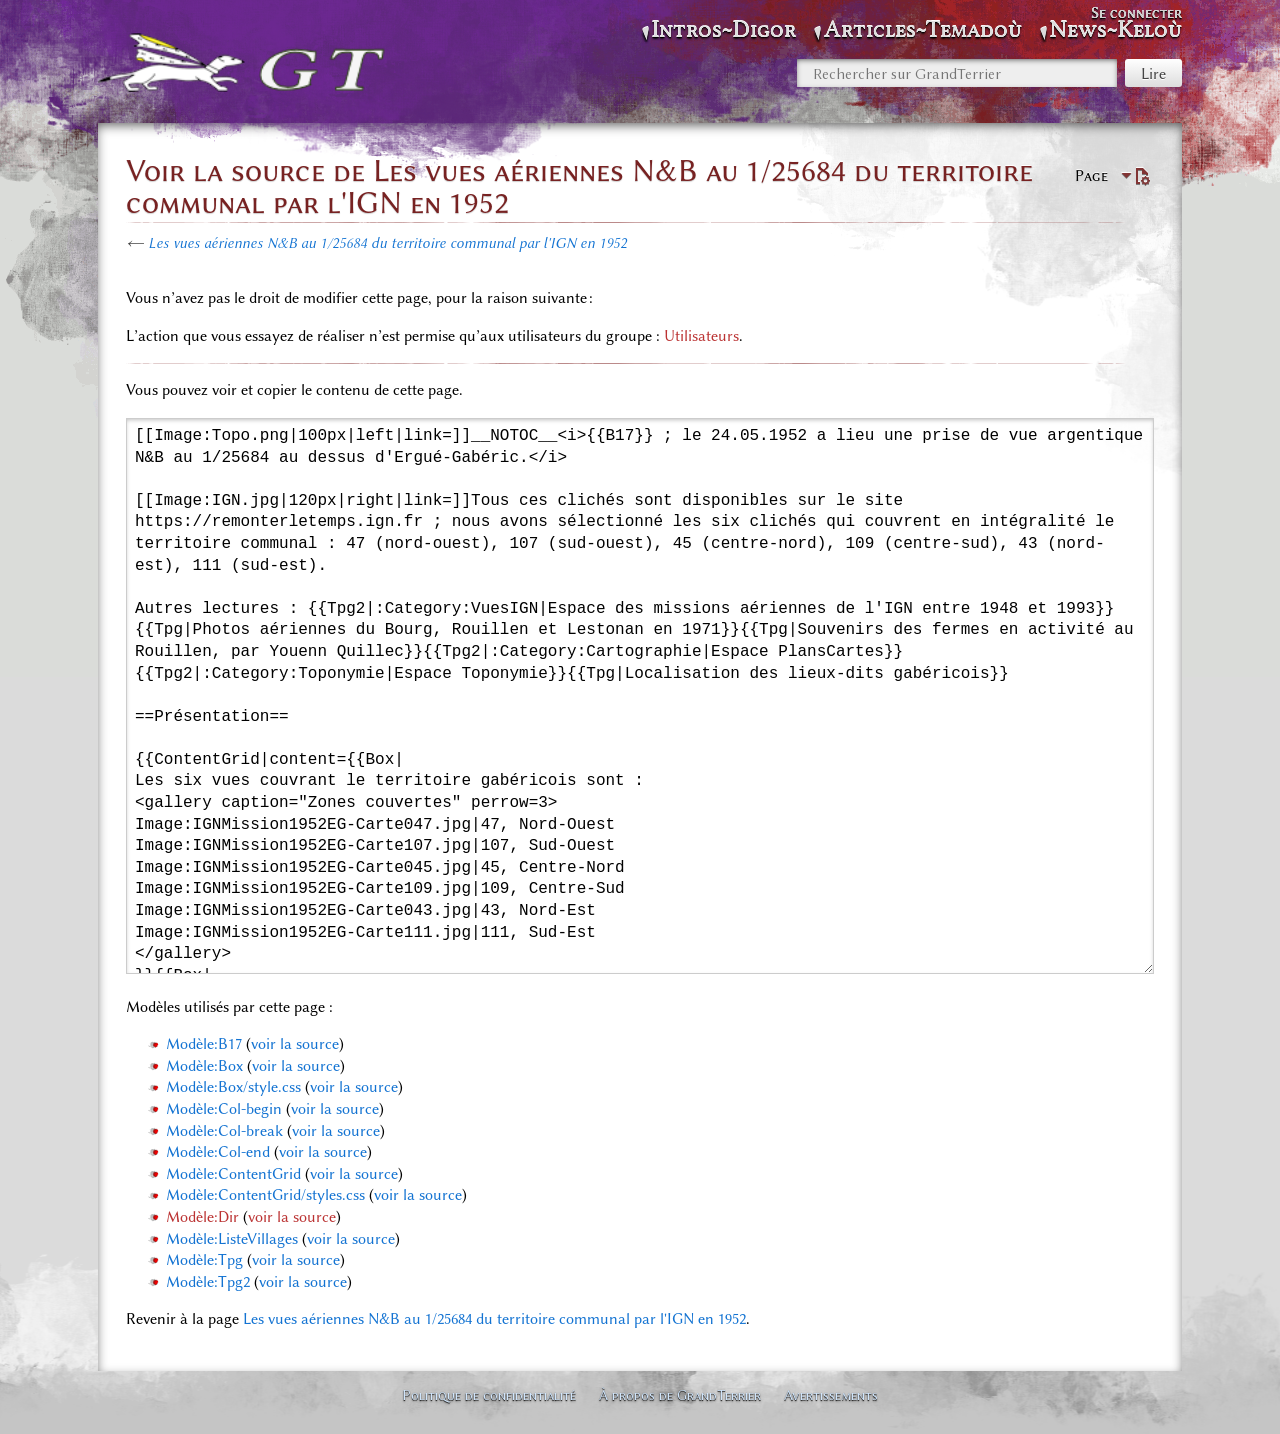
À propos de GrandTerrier (680, 1395)
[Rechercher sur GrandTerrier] (957, 73)
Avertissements (831, 1395)
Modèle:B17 (204, 1044)
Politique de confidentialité (489, 1395)
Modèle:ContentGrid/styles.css (265, 1195)
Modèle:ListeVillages (232, 1239)
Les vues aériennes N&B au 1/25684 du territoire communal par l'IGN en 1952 (387, 243)
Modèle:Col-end (218, 1152)
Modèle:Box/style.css (233, 1087)
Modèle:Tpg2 (208, 1282)
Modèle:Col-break (224, 1131)
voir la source (295, 1044)
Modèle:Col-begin (224, 1109)
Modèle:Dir (202, 1217)
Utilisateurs (701, 336)
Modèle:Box (204, 1066)
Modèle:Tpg (204, 1260)
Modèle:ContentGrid (233, 1174)
